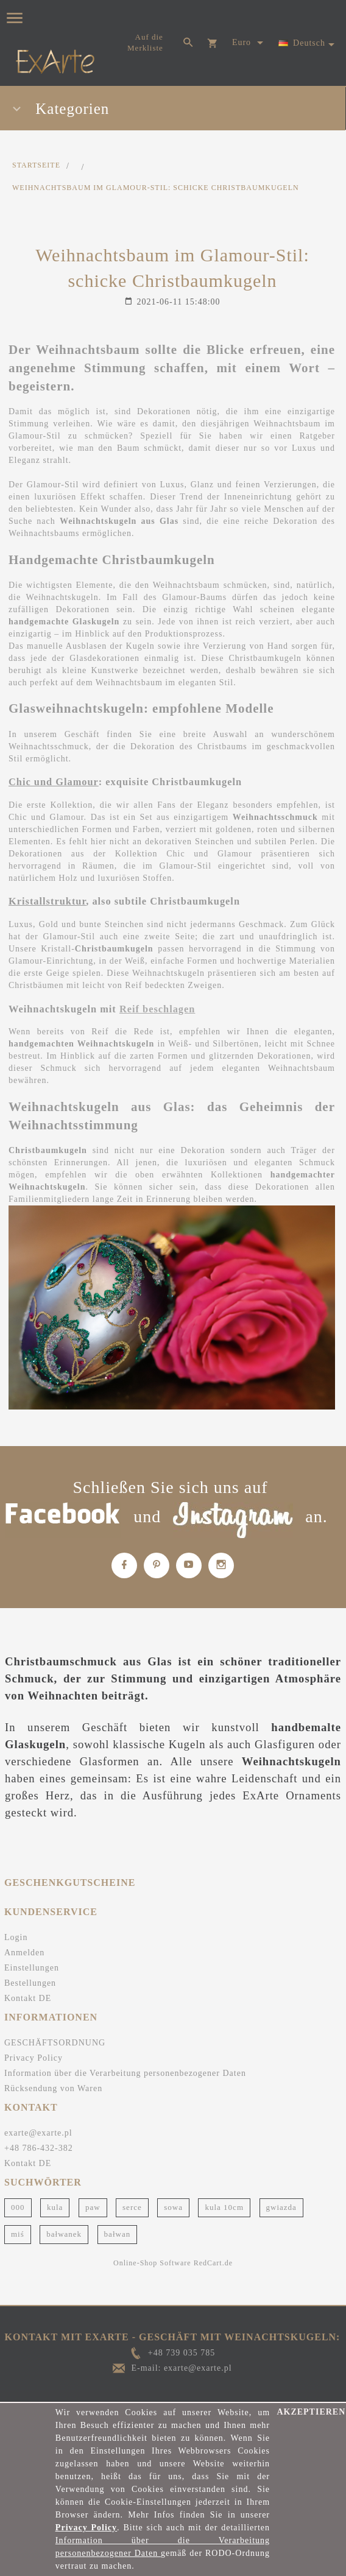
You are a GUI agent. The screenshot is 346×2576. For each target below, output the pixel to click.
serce (132, 2207)
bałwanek (64, 2234)
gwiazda (281, 2207)
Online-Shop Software (152, 2263)
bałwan (117, 2234)
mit (108, 1009)
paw (93, 2207)
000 (18, 2207)
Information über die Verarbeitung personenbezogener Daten (125, 2073)
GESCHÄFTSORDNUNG (54, 2042)
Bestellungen (30, 1983)
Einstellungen (31, 1967)
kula (55, 2207)
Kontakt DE (27, 1998)
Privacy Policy (33, 2058)
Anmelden (24, 1952)
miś (17, 2234)
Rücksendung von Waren (53, 2088)
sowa (173, 2207)
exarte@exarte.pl (38, 2132)
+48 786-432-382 (38, 2148)
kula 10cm (224, 2207)
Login (15, 1937)
